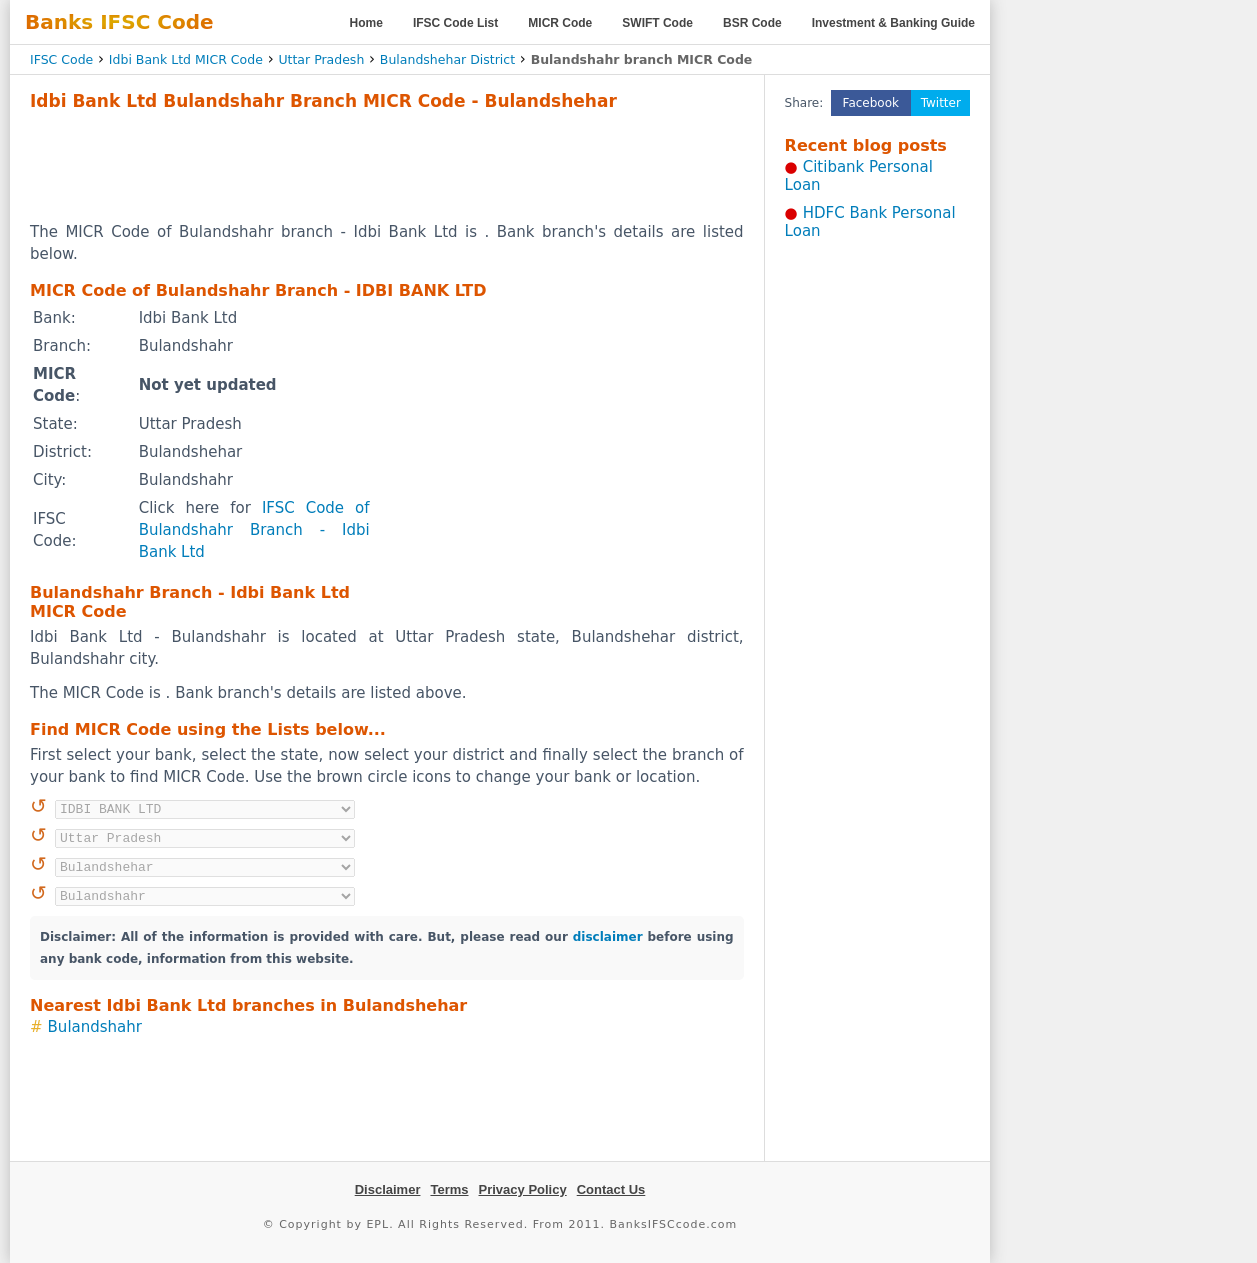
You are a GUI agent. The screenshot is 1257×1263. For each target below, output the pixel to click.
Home (366, 23)
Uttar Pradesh (321, 59)
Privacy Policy (523, 1189)
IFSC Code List (455, 23)
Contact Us (611, 1189)
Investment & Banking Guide (893, 23)
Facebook (871, 103)
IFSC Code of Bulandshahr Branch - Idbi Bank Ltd (254, 530)
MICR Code (560, 23)
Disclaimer (388, 1189)
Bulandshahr (95, 1027)
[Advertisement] (387, 166)
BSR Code (752, 23)
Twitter (941, 103)
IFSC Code (61, 59)
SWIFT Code (657, 23)
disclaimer (608, 937)
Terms (449, 1189)
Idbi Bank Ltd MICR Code (186, 59)
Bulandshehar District (447, 59)
